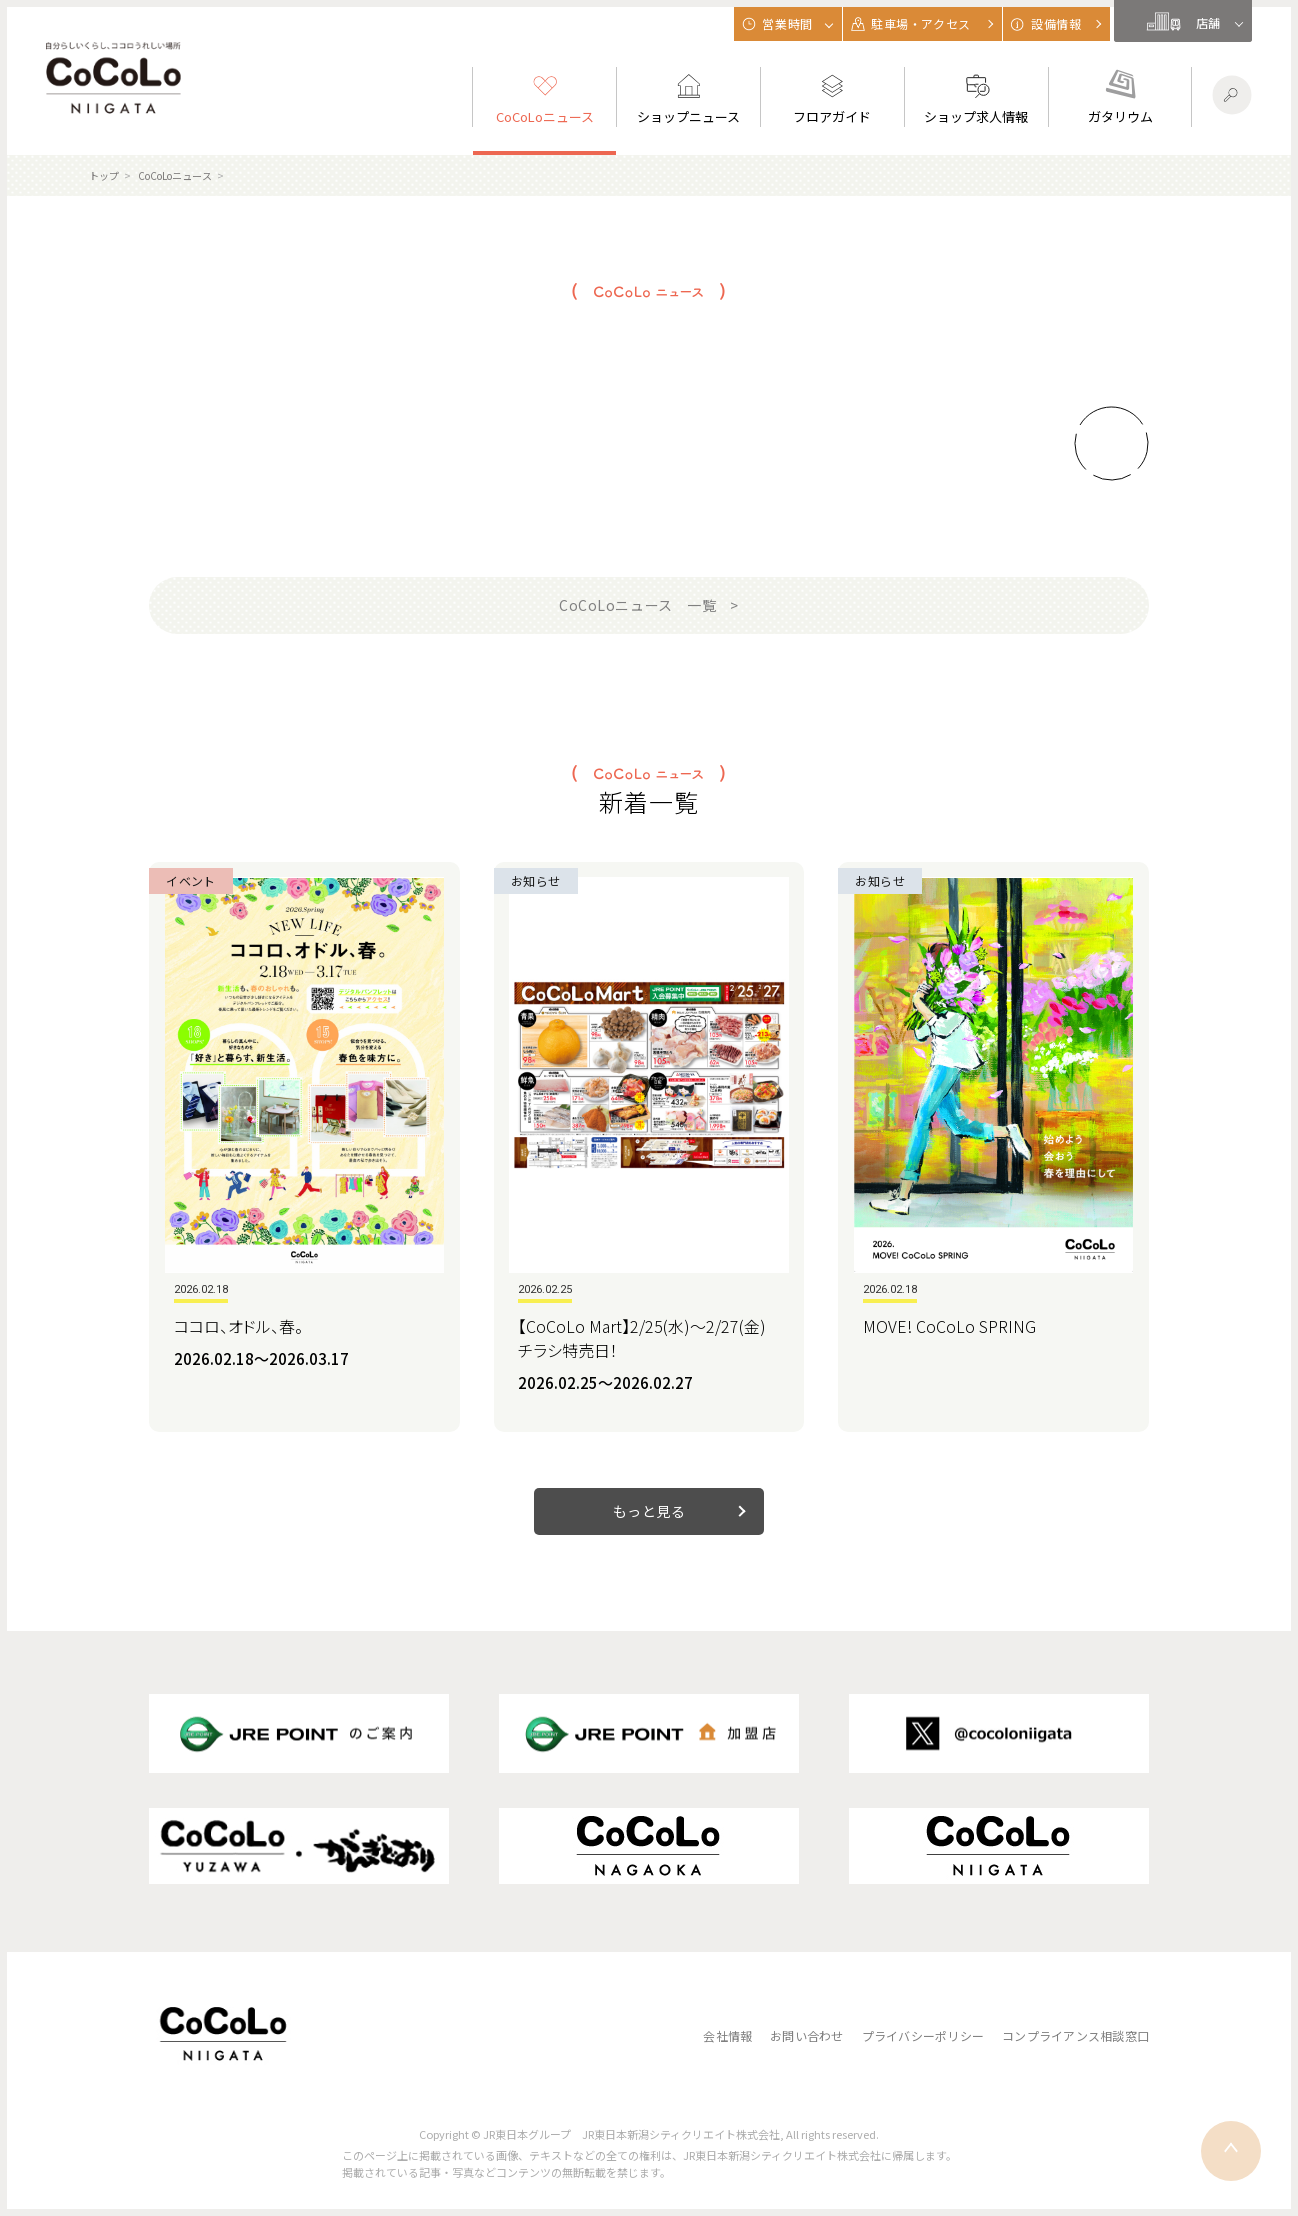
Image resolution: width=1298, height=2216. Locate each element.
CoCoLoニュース (175, 175)
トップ (104, 175)
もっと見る (649, 1511)
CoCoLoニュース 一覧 (637, 605)
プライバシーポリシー (923, 2035)
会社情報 (727, 2035)
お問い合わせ (806, 2035)
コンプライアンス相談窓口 (1075, 2035)
